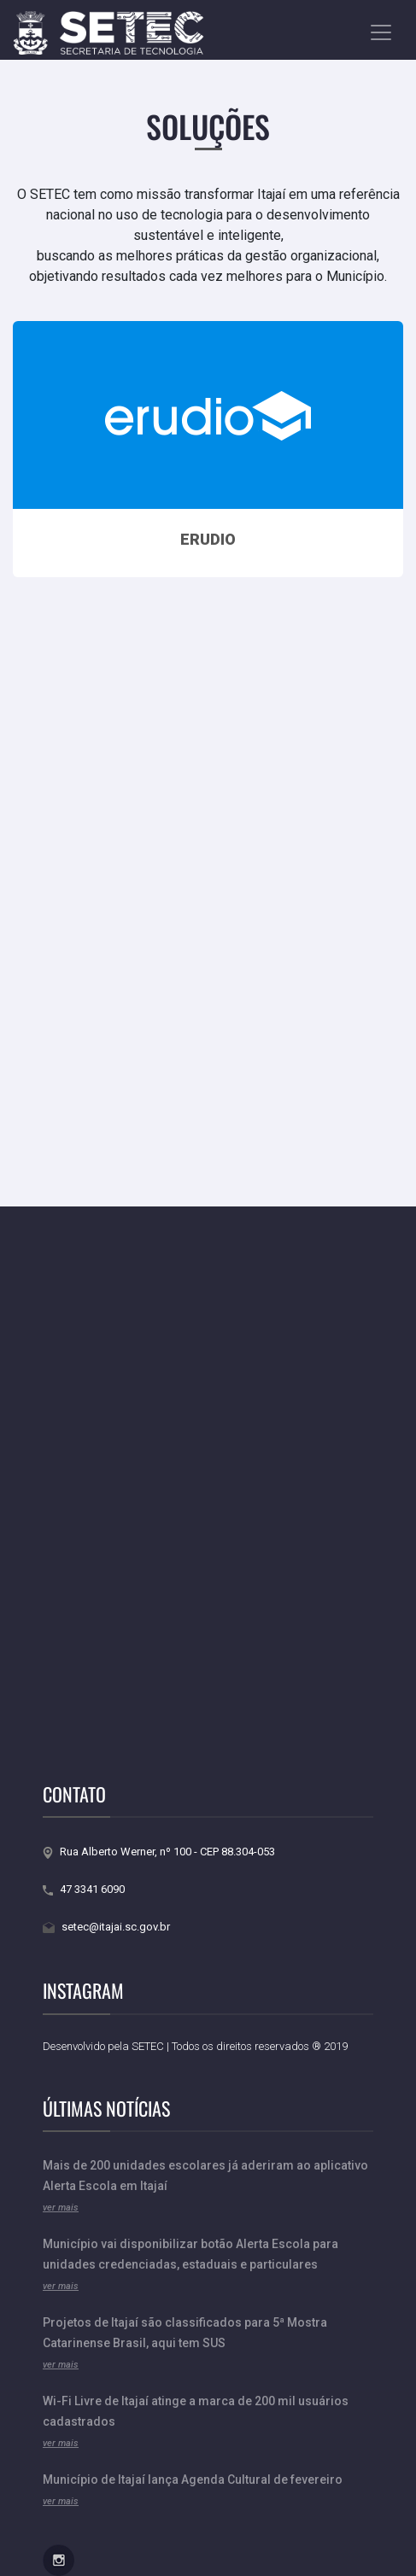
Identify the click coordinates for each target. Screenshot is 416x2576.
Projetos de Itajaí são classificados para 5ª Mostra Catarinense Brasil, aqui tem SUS (185, 2343)
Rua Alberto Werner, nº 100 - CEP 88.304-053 (159, 1851)
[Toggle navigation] (381, 32)
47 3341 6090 (84, 1889)
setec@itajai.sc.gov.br (106, 1926)
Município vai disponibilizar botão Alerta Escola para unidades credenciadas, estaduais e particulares (190, 2264)
